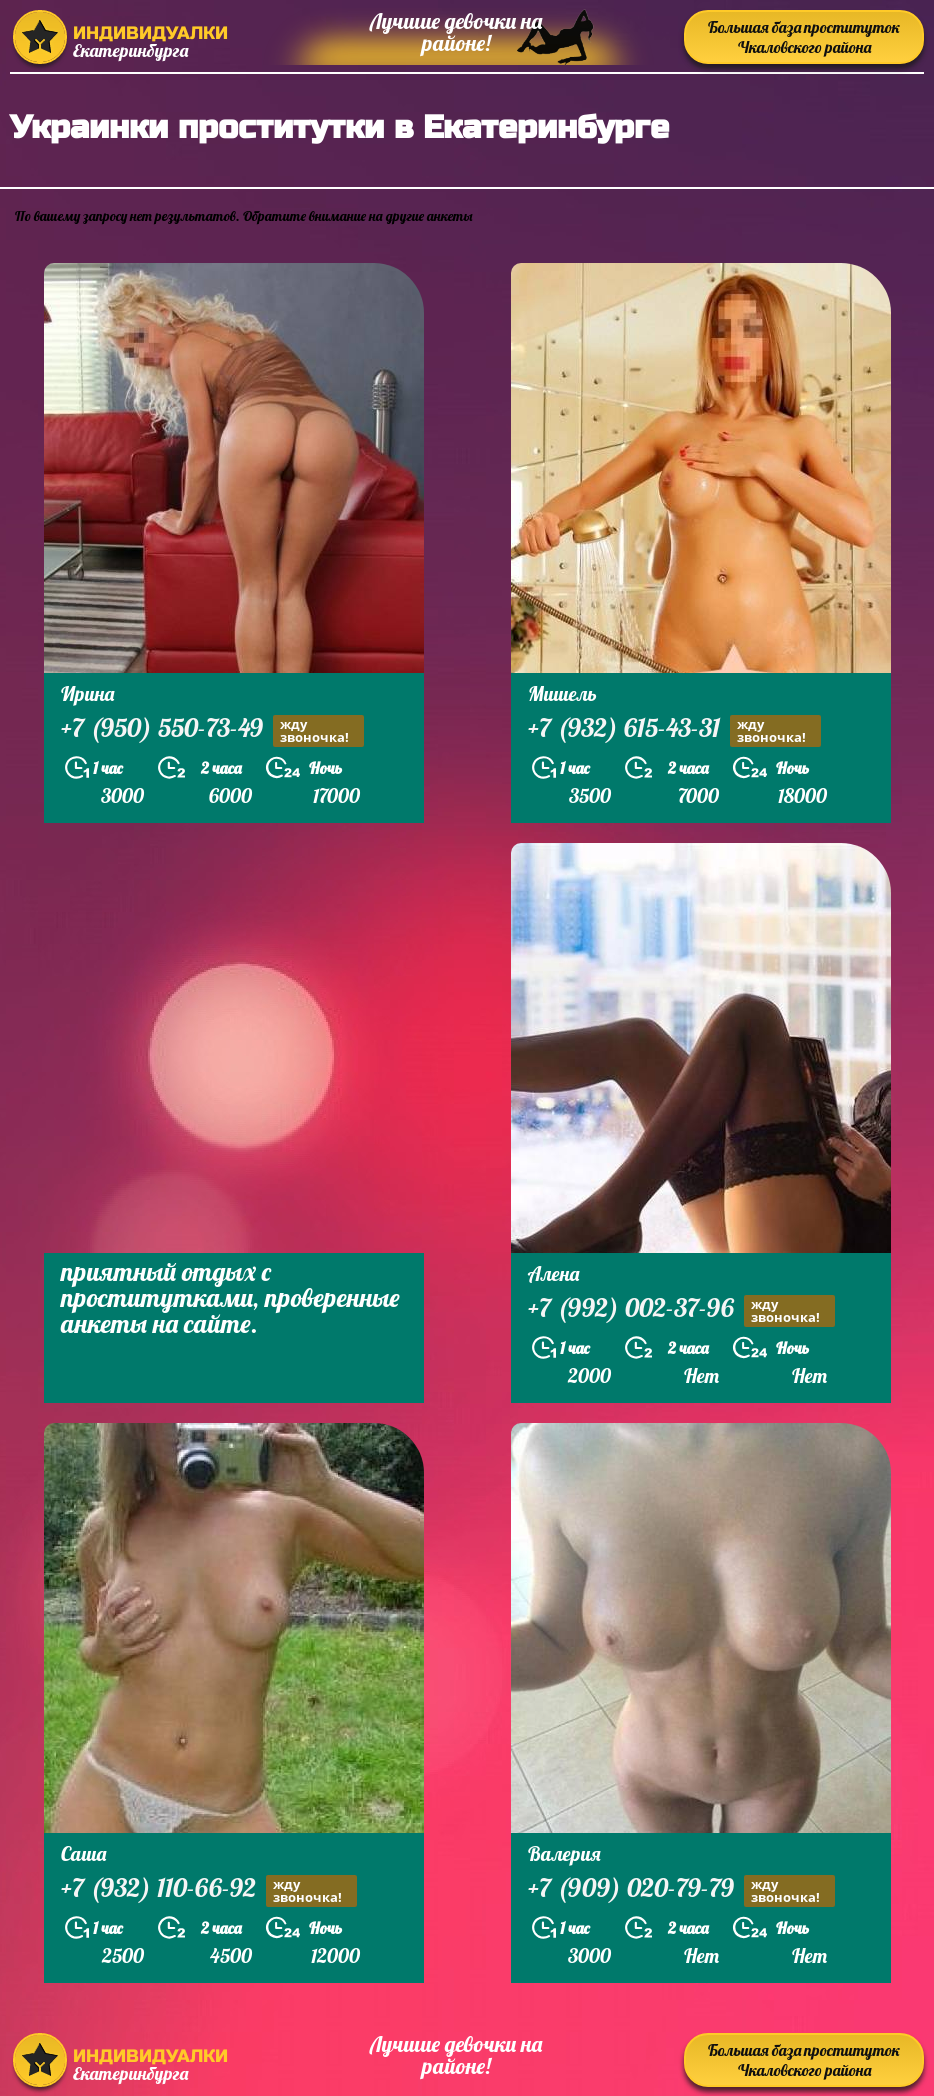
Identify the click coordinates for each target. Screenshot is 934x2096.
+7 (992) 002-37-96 (681, 1310)
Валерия (564, 1853)
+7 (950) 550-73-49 (212, 730)
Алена (553, 1273)
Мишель (562, 693)
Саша (83, 1853)
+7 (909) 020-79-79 (681, 1890)
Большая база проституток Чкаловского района (804, 37)
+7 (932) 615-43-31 (674, 730)
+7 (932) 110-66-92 (209, 1890)
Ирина (87, 693)
